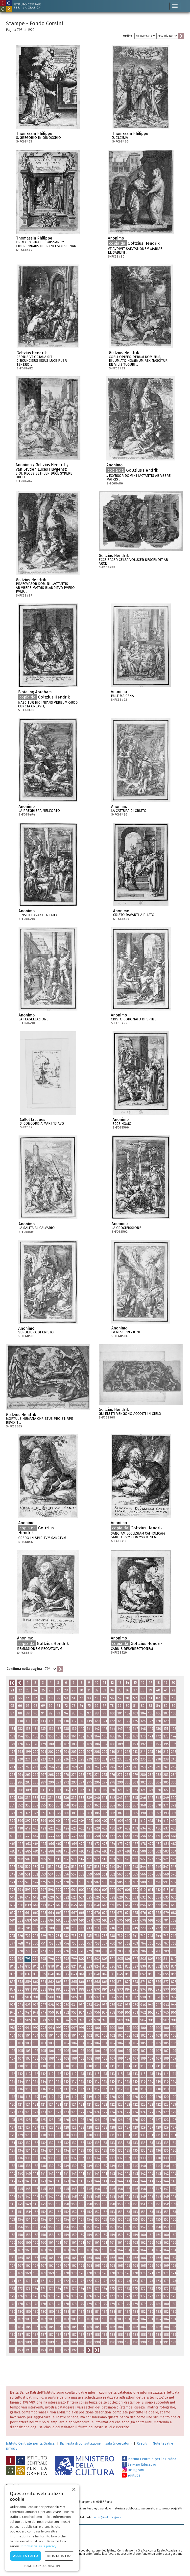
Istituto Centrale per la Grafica (30, 2443)
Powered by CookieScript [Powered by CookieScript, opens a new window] (42, 2566)
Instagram (133, 2470)
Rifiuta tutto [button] (59, 2556)
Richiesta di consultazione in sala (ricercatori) (96, 2443)
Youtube (131, 2475)
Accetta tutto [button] (25, 2556)
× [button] (73, 2490)
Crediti (142, 2443)
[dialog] (42, 2527)
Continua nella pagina (24, 1669)
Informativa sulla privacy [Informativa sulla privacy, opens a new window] (38, 2546)
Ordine (127, 35)
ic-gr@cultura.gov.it (108, 2517)
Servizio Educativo (139, 2464)
